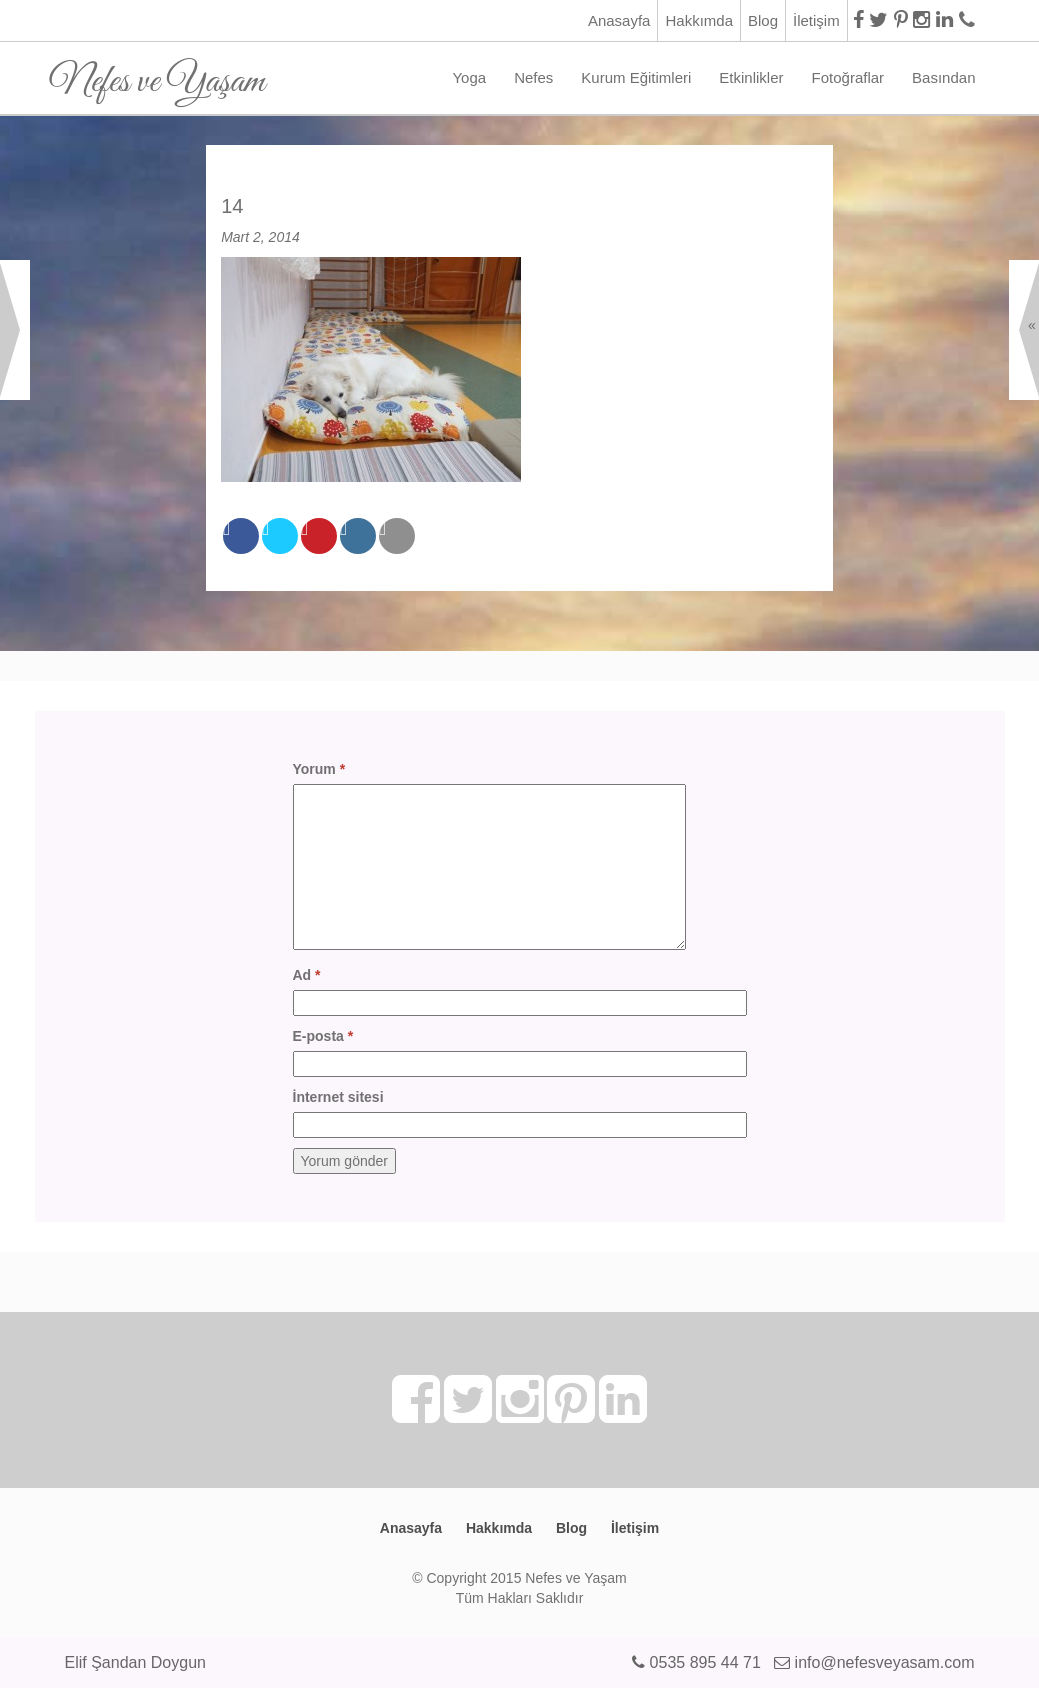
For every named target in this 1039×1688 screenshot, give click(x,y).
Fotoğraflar (848, 77)
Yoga (469, 77)
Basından (943, 77)
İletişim (816, 20)
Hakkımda (699, 20)
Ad (307, 975)
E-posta (323, 1036)
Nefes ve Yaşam (157, 74)
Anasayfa (619, 20)
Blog (763, 20)
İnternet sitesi (338, 1097)
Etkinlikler (751, 77)
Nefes (533, 77)
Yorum (319, 769)
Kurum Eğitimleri (636, 77)
